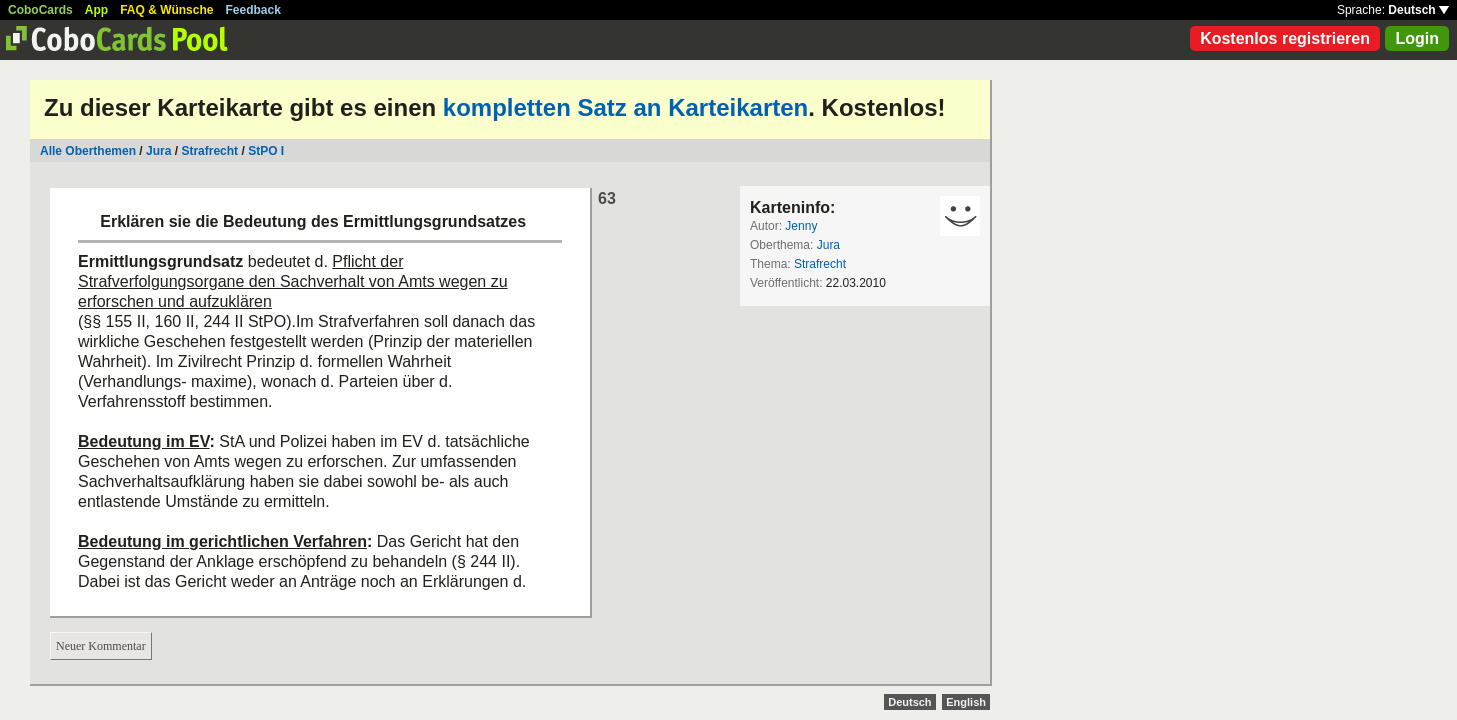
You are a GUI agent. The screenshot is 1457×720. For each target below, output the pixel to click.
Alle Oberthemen (88, 151)
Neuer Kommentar (101, 646)
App (96, 10)
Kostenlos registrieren (1285, 38)
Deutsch (1418, 10)
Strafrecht (209, 151)
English (966, 702)
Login (1417, 38)
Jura (158, 151)
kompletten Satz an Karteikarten (625, 107)
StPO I (266, 151)
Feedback (253, 10)
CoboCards (40, 10)
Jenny (801, 226)
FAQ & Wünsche (166, 10)
